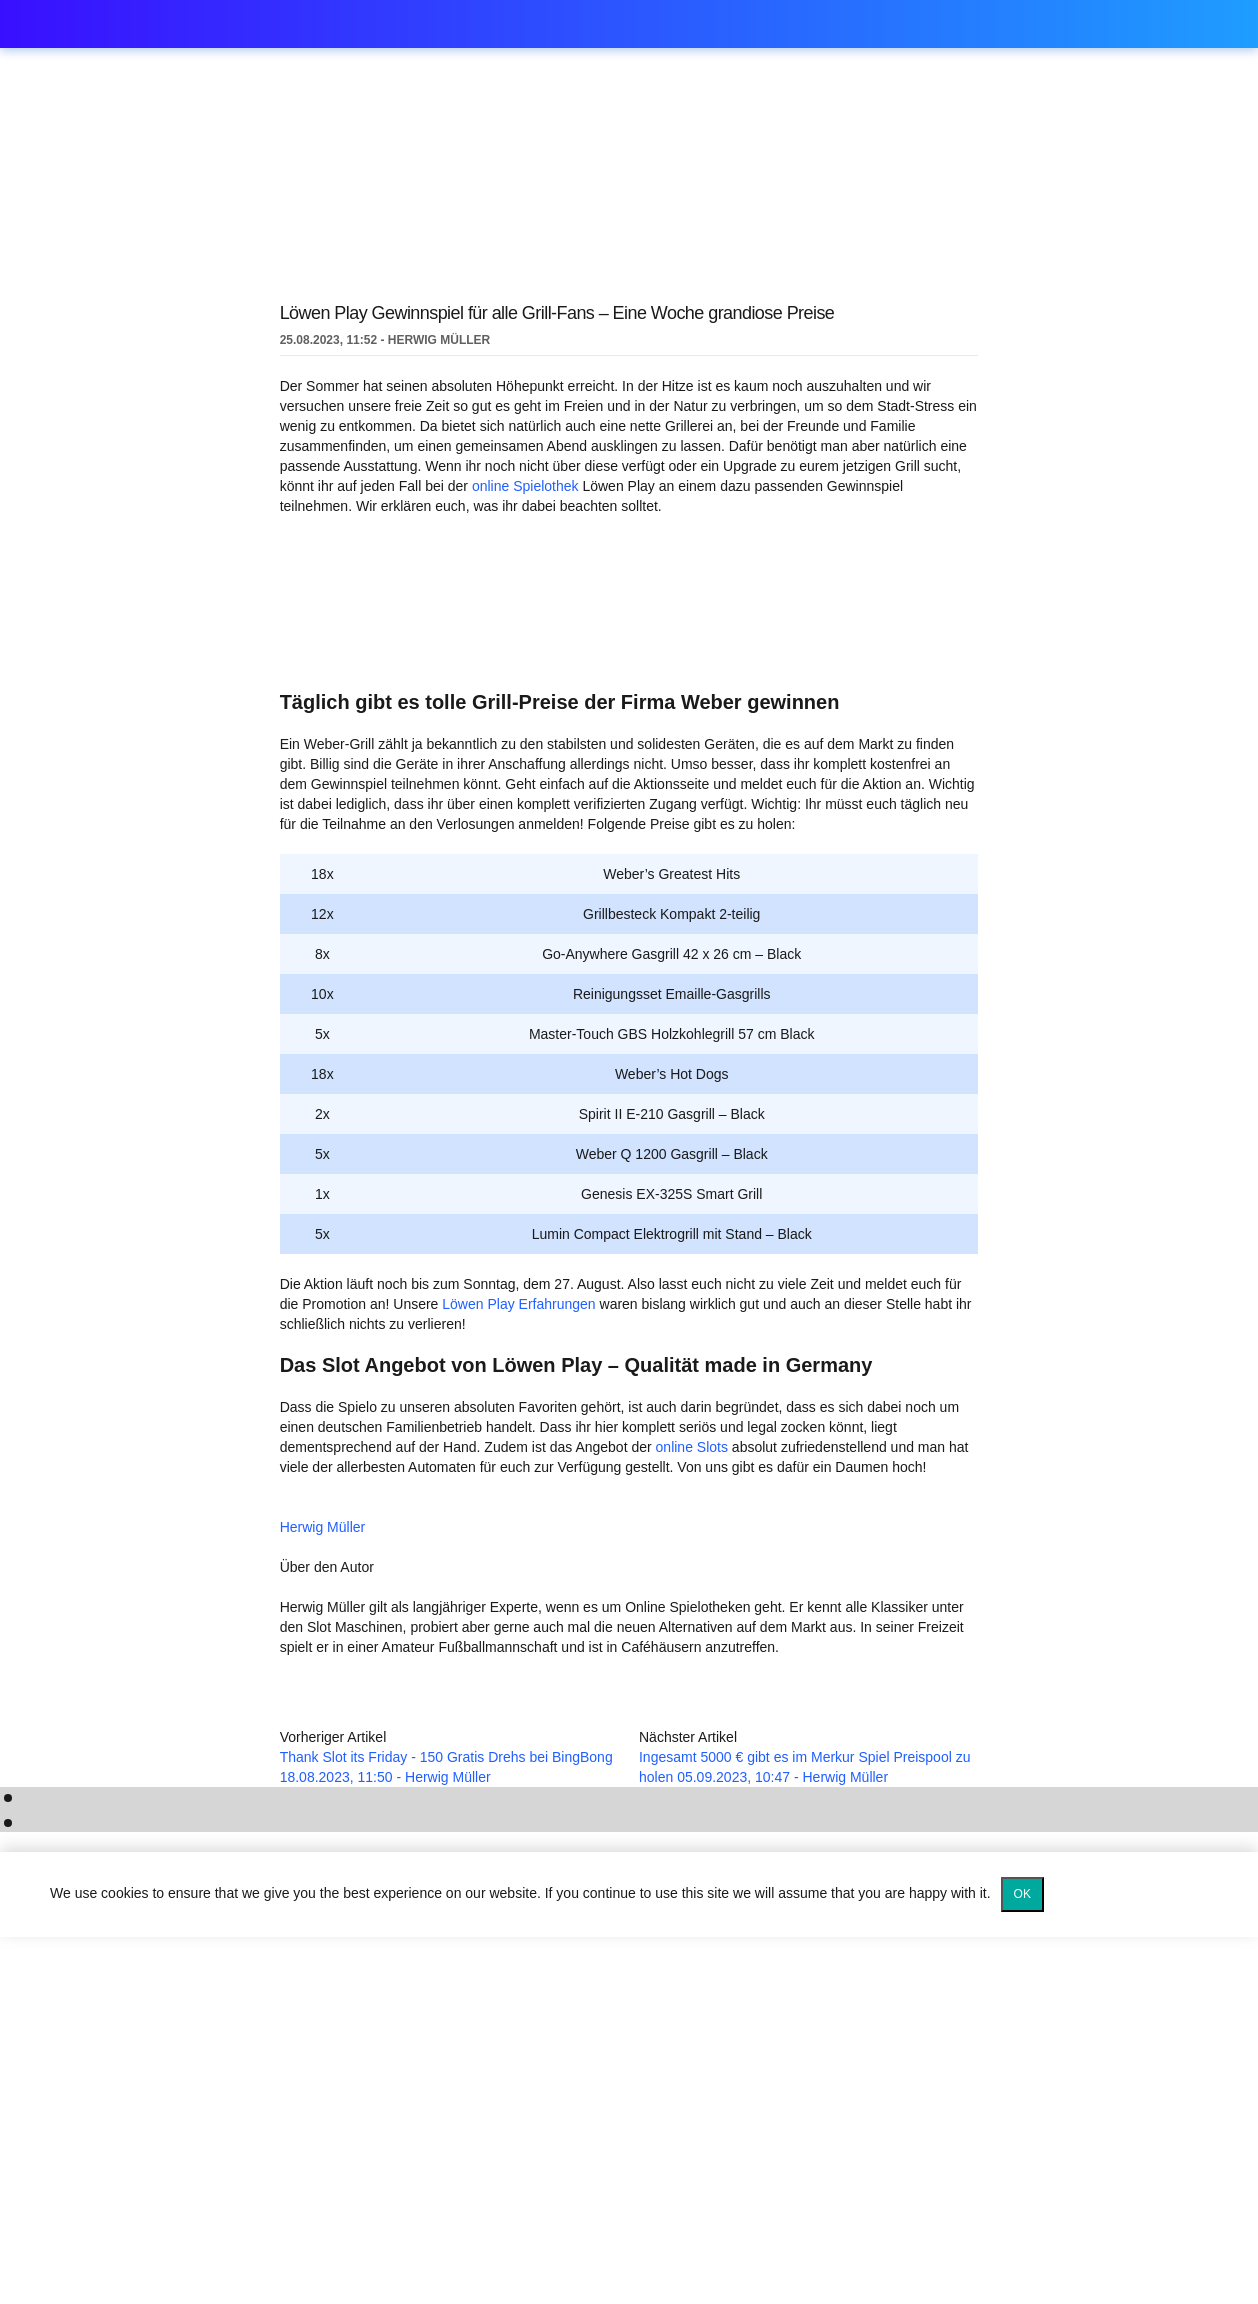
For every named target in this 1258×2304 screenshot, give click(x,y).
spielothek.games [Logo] (200, 24)
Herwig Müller (468, 1551)
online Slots (684, 1474)
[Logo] (629, 2234)
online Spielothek (521, 486)
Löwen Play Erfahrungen (492, 1330)
